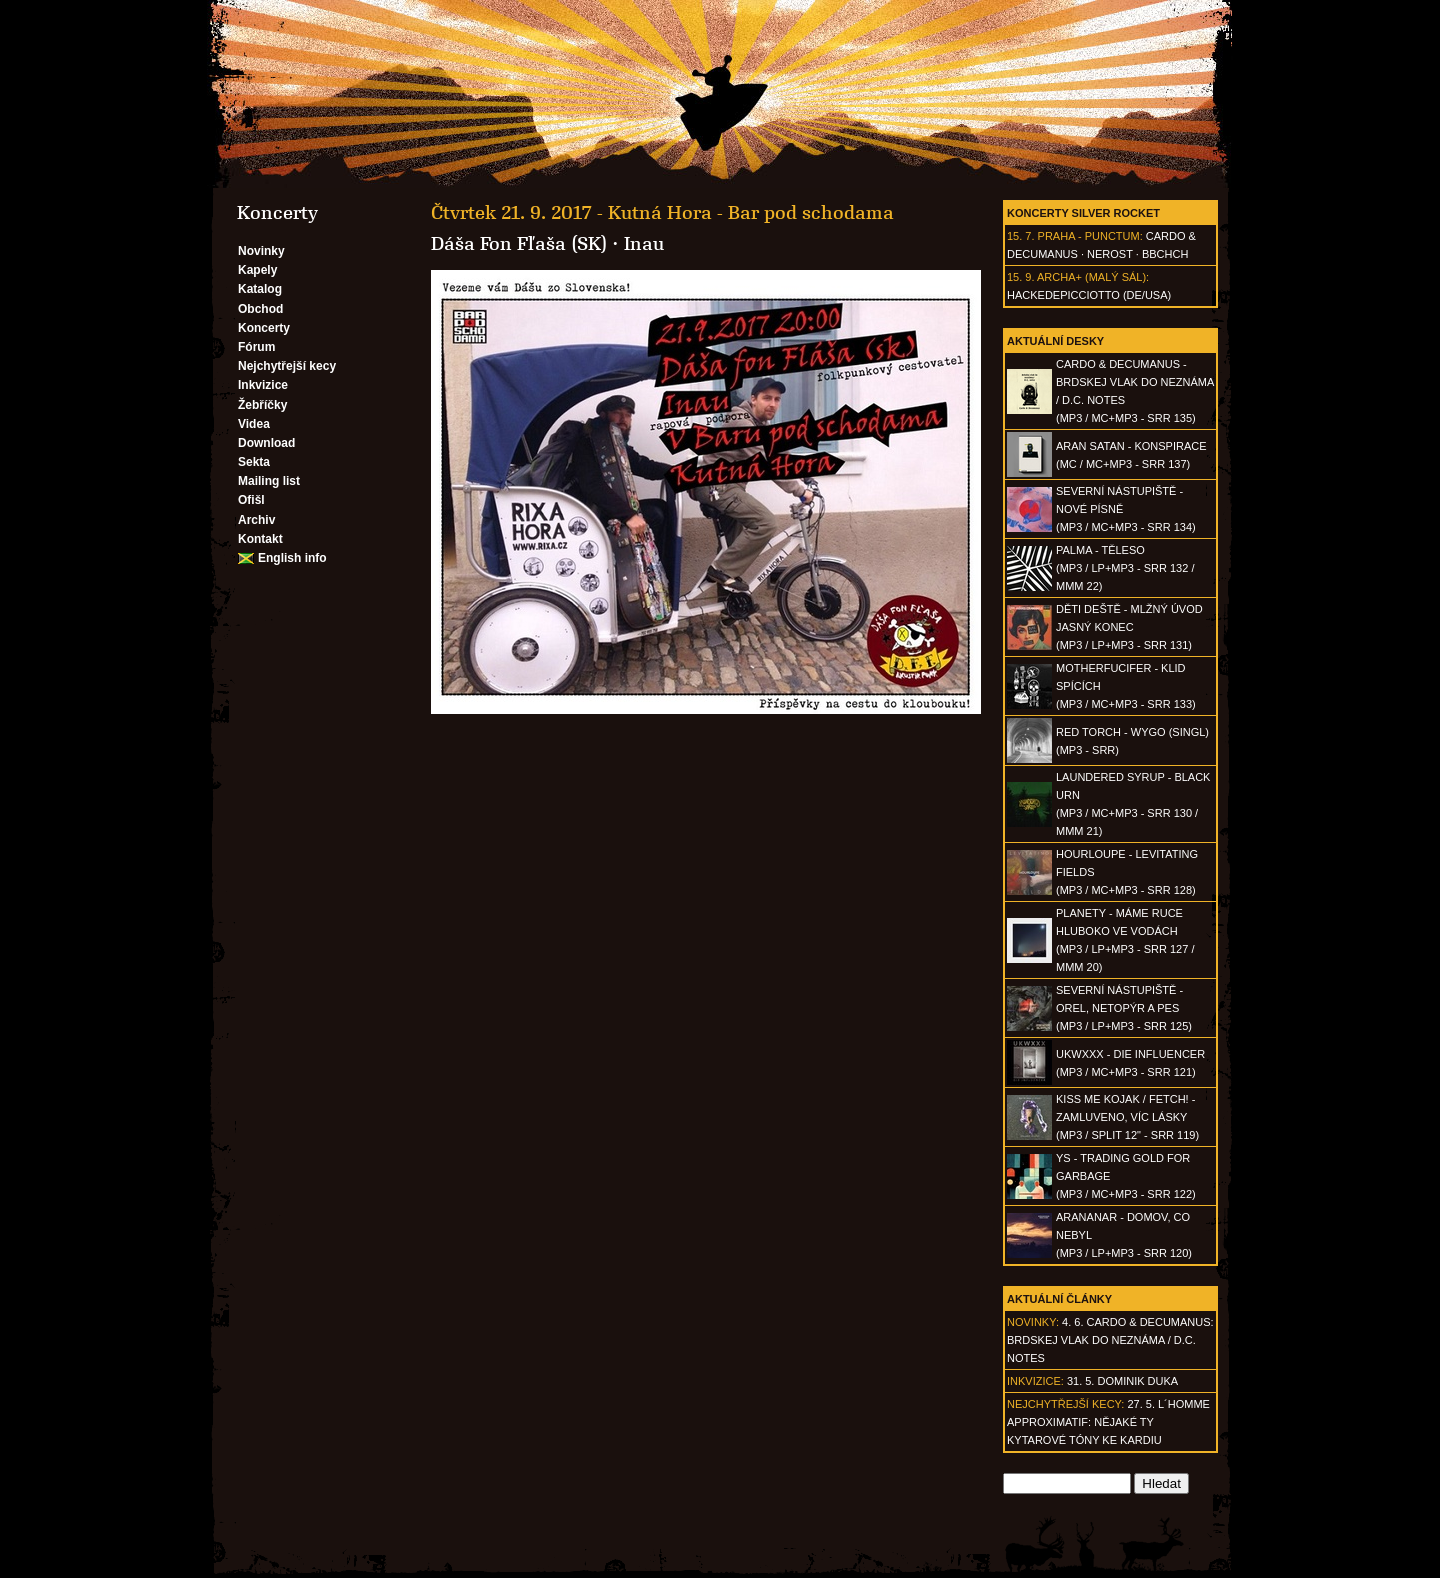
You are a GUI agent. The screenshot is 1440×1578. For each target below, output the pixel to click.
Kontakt (260, 539)
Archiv (256, 520)
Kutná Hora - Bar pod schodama (751, 213)
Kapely (257, 270)
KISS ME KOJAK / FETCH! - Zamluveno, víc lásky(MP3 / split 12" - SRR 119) (1127, 1117)
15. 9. (1021, 277)
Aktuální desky (1055, 341)
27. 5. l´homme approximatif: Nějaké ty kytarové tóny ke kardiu (1108, 1422)
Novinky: (1033, 1322)
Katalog (260, 289)
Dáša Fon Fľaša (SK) (519, 244)
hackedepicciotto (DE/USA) (1089, 295)
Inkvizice (263, 385)
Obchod (260, 309)
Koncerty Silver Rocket (1083, 213)
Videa (254, 424)
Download (266, 443)
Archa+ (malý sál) (1091, 277)
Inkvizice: (1035, 1381)
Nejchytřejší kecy (287, 366)
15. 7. (1021, 236)
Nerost (1110, 254)
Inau (644, 244)
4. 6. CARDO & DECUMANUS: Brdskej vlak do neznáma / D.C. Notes (1110, 1340)
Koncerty (264, 328)
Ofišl (251, 500)
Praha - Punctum (1089, 236)
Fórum (256, 347)
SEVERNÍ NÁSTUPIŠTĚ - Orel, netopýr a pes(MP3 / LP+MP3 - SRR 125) (1124, 1008)
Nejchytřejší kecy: (1065, 1404)
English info (292, 558)
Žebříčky (262, 405)
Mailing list (269, 481)
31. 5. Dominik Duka (1122, 1381)
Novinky (261, 251)
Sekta (254, 462)
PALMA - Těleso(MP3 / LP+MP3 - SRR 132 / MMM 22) (1125, 568)
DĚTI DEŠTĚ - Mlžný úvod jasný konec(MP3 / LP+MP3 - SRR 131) (1129, 627)
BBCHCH (1165, 254)
